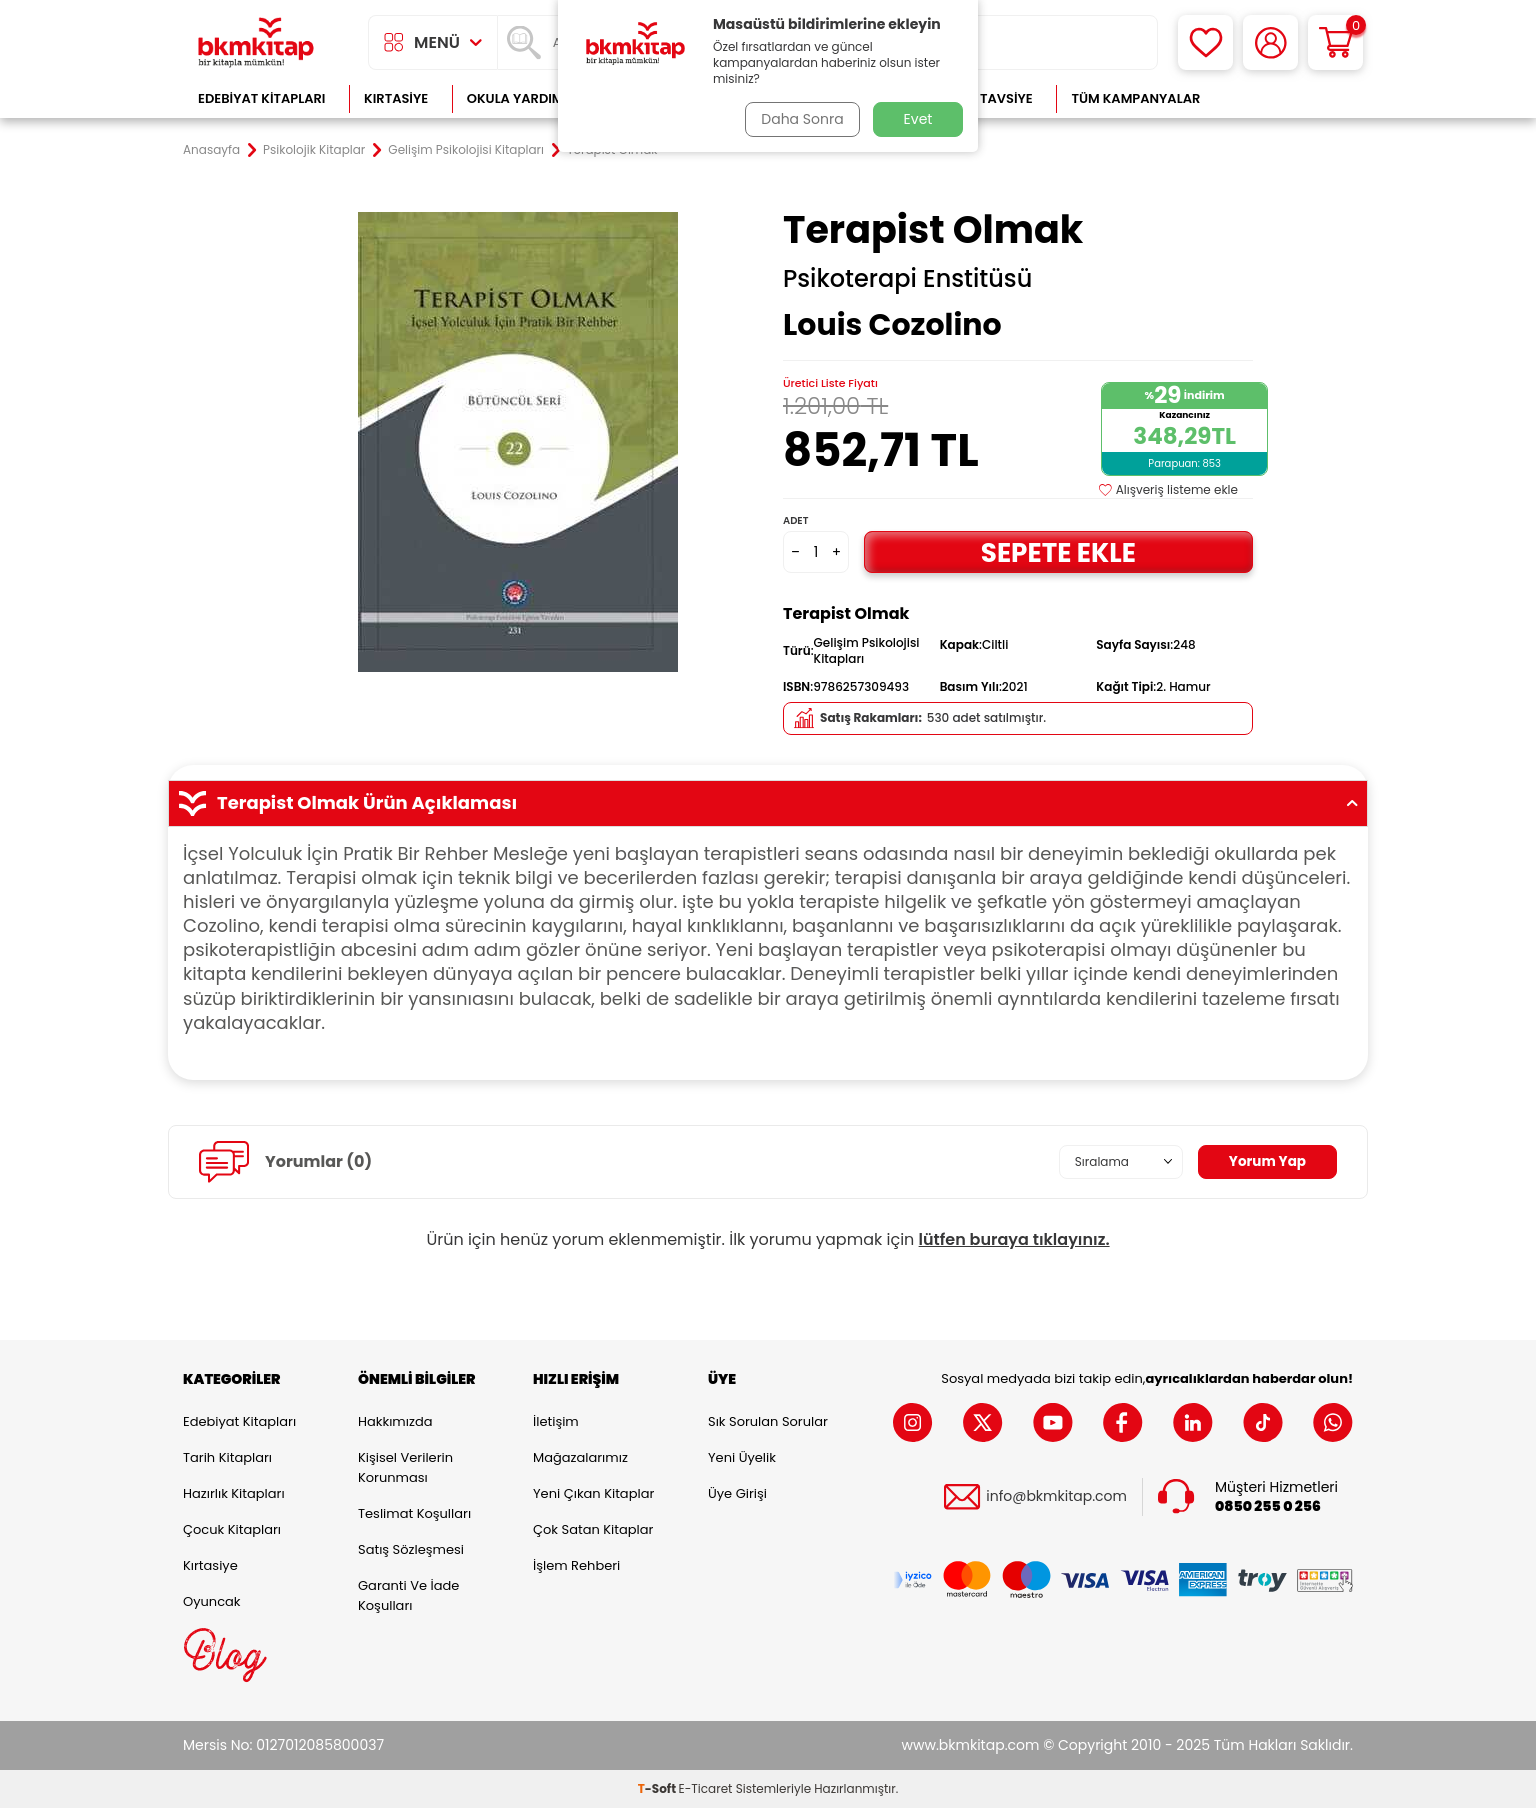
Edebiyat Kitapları (261, 98)
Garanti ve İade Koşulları (408, 1595)
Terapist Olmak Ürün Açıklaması (768, 803)
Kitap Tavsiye (986, 98)
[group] (518, 442)
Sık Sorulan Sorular (768, 1421)
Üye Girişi (737, 1493)
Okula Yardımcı (522, 98)
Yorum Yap (1266, 1161)
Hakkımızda (395, 1421)
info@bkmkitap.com (1056, 1496)
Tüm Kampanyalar (1135, 98)
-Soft (658, 1788)
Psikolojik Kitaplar (314, 150)
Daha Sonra (801, 119)
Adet (795, 520)
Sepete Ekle (1058, 551)
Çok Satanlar (1288, 98)
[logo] (256, 42)
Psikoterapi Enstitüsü (907, 279)
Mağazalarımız (580, 1457)
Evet (918, 119)
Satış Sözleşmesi (411, 1549)
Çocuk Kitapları (232, 1529)
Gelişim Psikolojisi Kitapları (466, 150)
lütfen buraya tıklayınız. (1014, 1239)
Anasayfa (211, 150)
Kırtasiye (396, 98)
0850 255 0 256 (1268, 1506)
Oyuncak (212, 1601)
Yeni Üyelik (742, 1457)
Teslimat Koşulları (414, 1513)
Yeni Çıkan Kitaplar (593, 1493)
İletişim (556, 1421)
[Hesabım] (1270, 42)
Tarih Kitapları (227, 1457)
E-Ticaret (706, 1788)
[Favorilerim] (1205, 42)
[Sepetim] (1335, 42)
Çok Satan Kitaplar (593, 1529)
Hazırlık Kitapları (234, 1493)
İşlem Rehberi (576, 1565)
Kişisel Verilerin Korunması (405, 1467)
